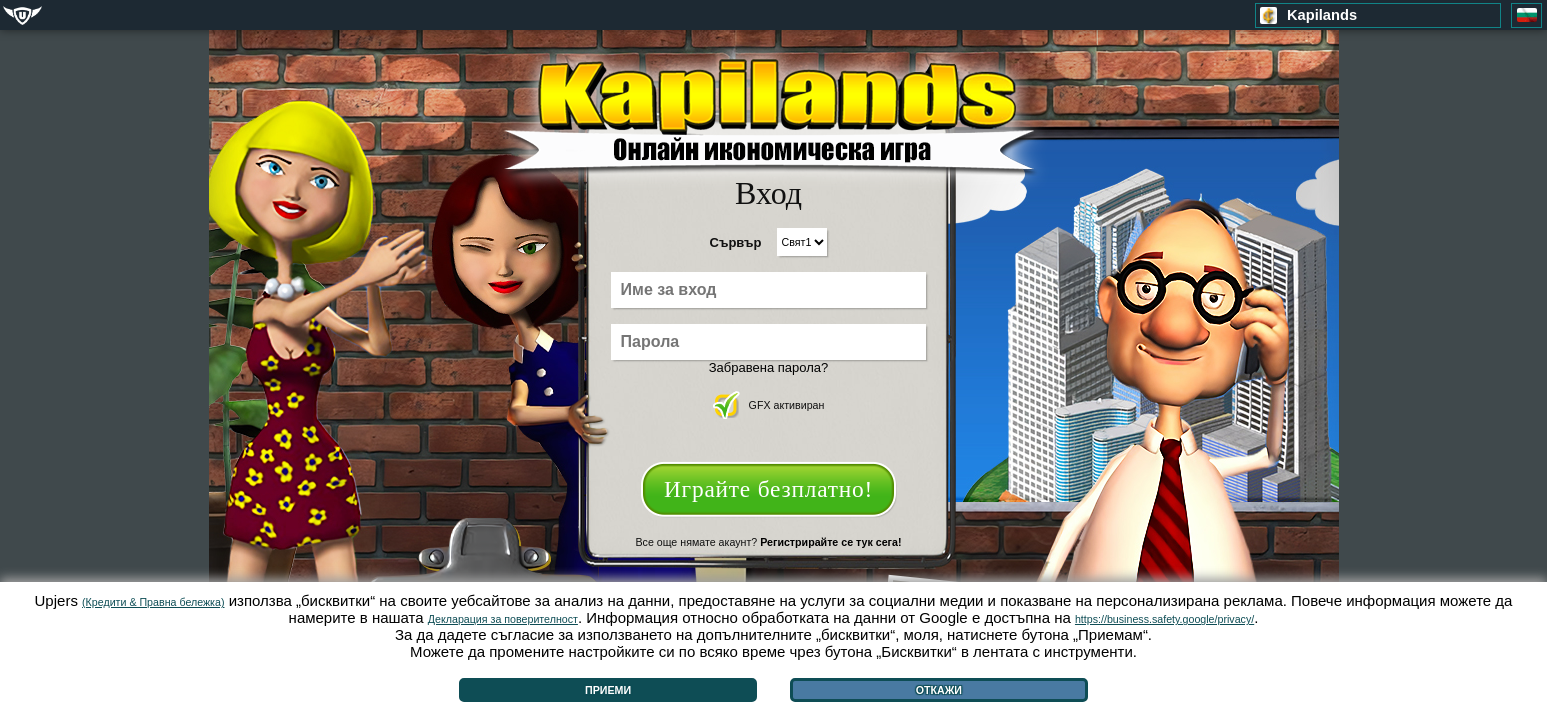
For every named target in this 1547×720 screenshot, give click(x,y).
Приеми (608, 690)
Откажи (939, 690)
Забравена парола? (769, 367)
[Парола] (768, 342)
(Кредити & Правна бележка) (153, 602)
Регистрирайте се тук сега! (830, 542)
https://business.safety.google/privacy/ (1163, 619)
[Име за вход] (768, 290)
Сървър (736, 242)
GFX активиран (769, 405)
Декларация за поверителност (502, 619)
